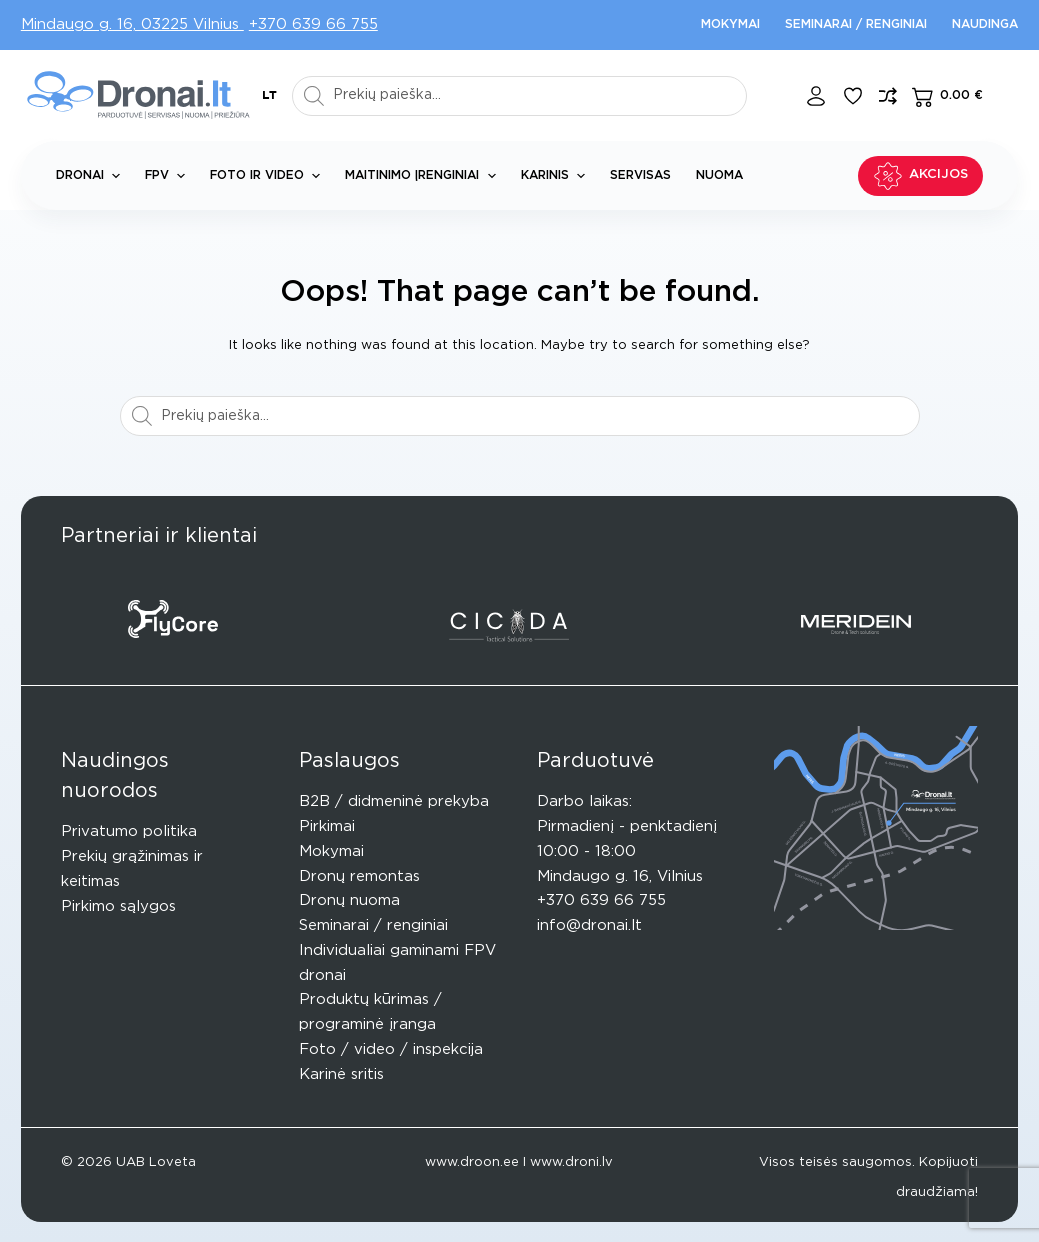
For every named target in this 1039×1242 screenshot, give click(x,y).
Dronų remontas (359, 876)
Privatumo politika (129, 831)
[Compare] (888, 96)
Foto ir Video (269, 176)
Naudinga (985, 24)
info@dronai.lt (589, 925)
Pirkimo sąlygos (118, 906)
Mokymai (730, 24)
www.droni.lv (571, 1162)
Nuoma (719, 175)
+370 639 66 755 (313, 24)
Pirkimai (327, 826)
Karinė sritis (341, 1074)
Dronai (92, 176)
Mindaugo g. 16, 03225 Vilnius (132, 24)
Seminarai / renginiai (856, 24)
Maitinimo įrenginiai (424, 176)
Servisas (640, 175)
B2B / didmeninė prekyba (394, 801)
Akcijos (921, 176)
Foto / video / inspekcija (391, 1049)
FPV (169, 176)
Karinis (557, 176)
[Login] (816, 96)
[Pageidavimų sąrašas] (853, 96)
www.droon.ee (472, 1162)
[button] (269, 96)
